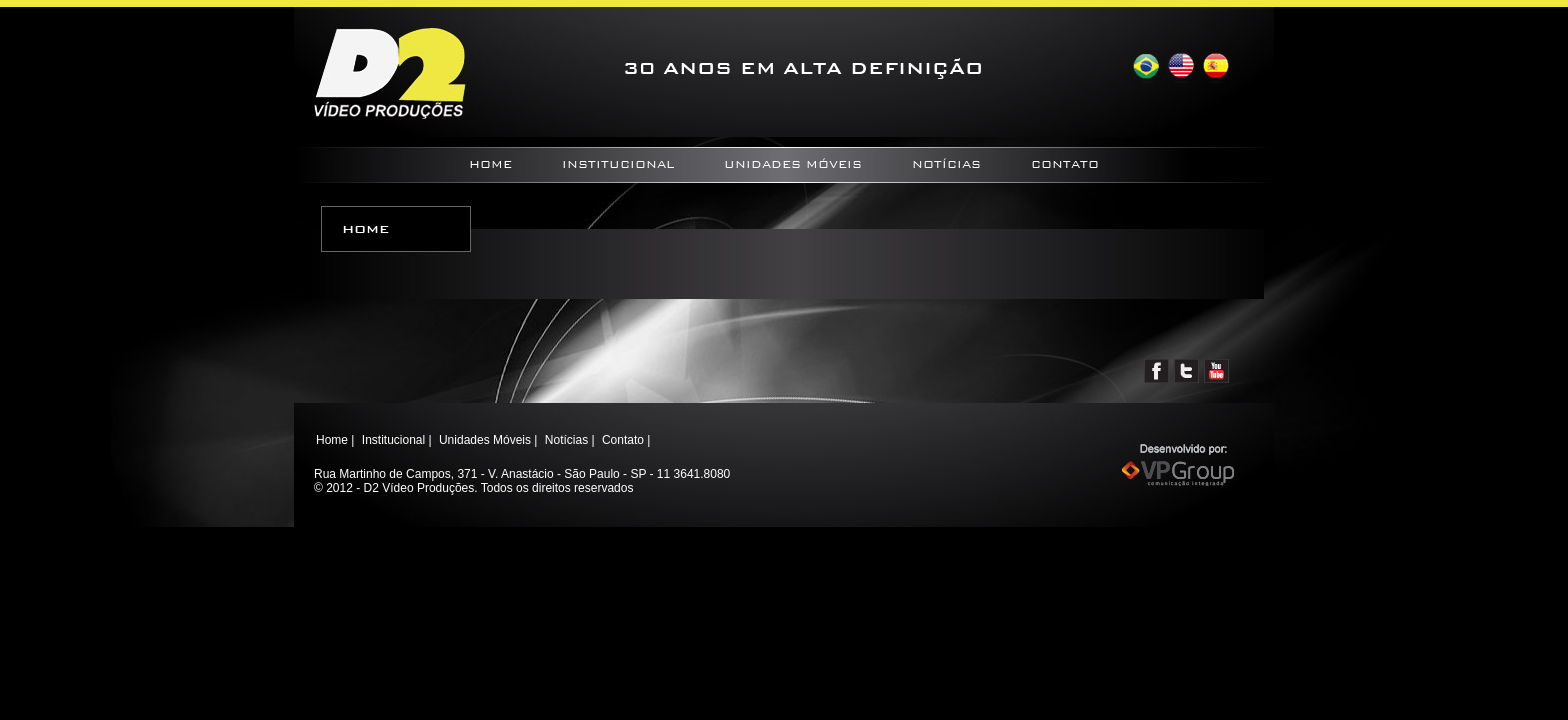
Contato (1065, 164)
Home (490, 164)
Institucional (618, 164)
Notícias (946, 164)
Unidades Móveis (793, 164)
